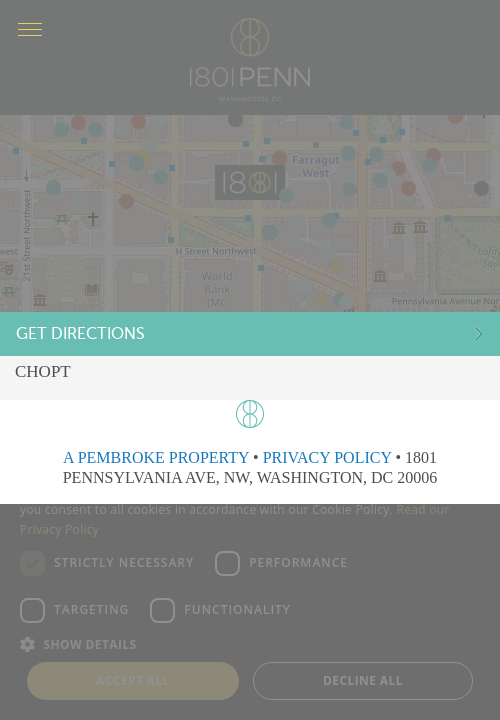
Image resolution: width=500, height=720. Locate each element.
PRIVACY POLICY (327, 457)
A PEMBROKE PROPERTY (156, 457)
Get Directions (82, 335)
